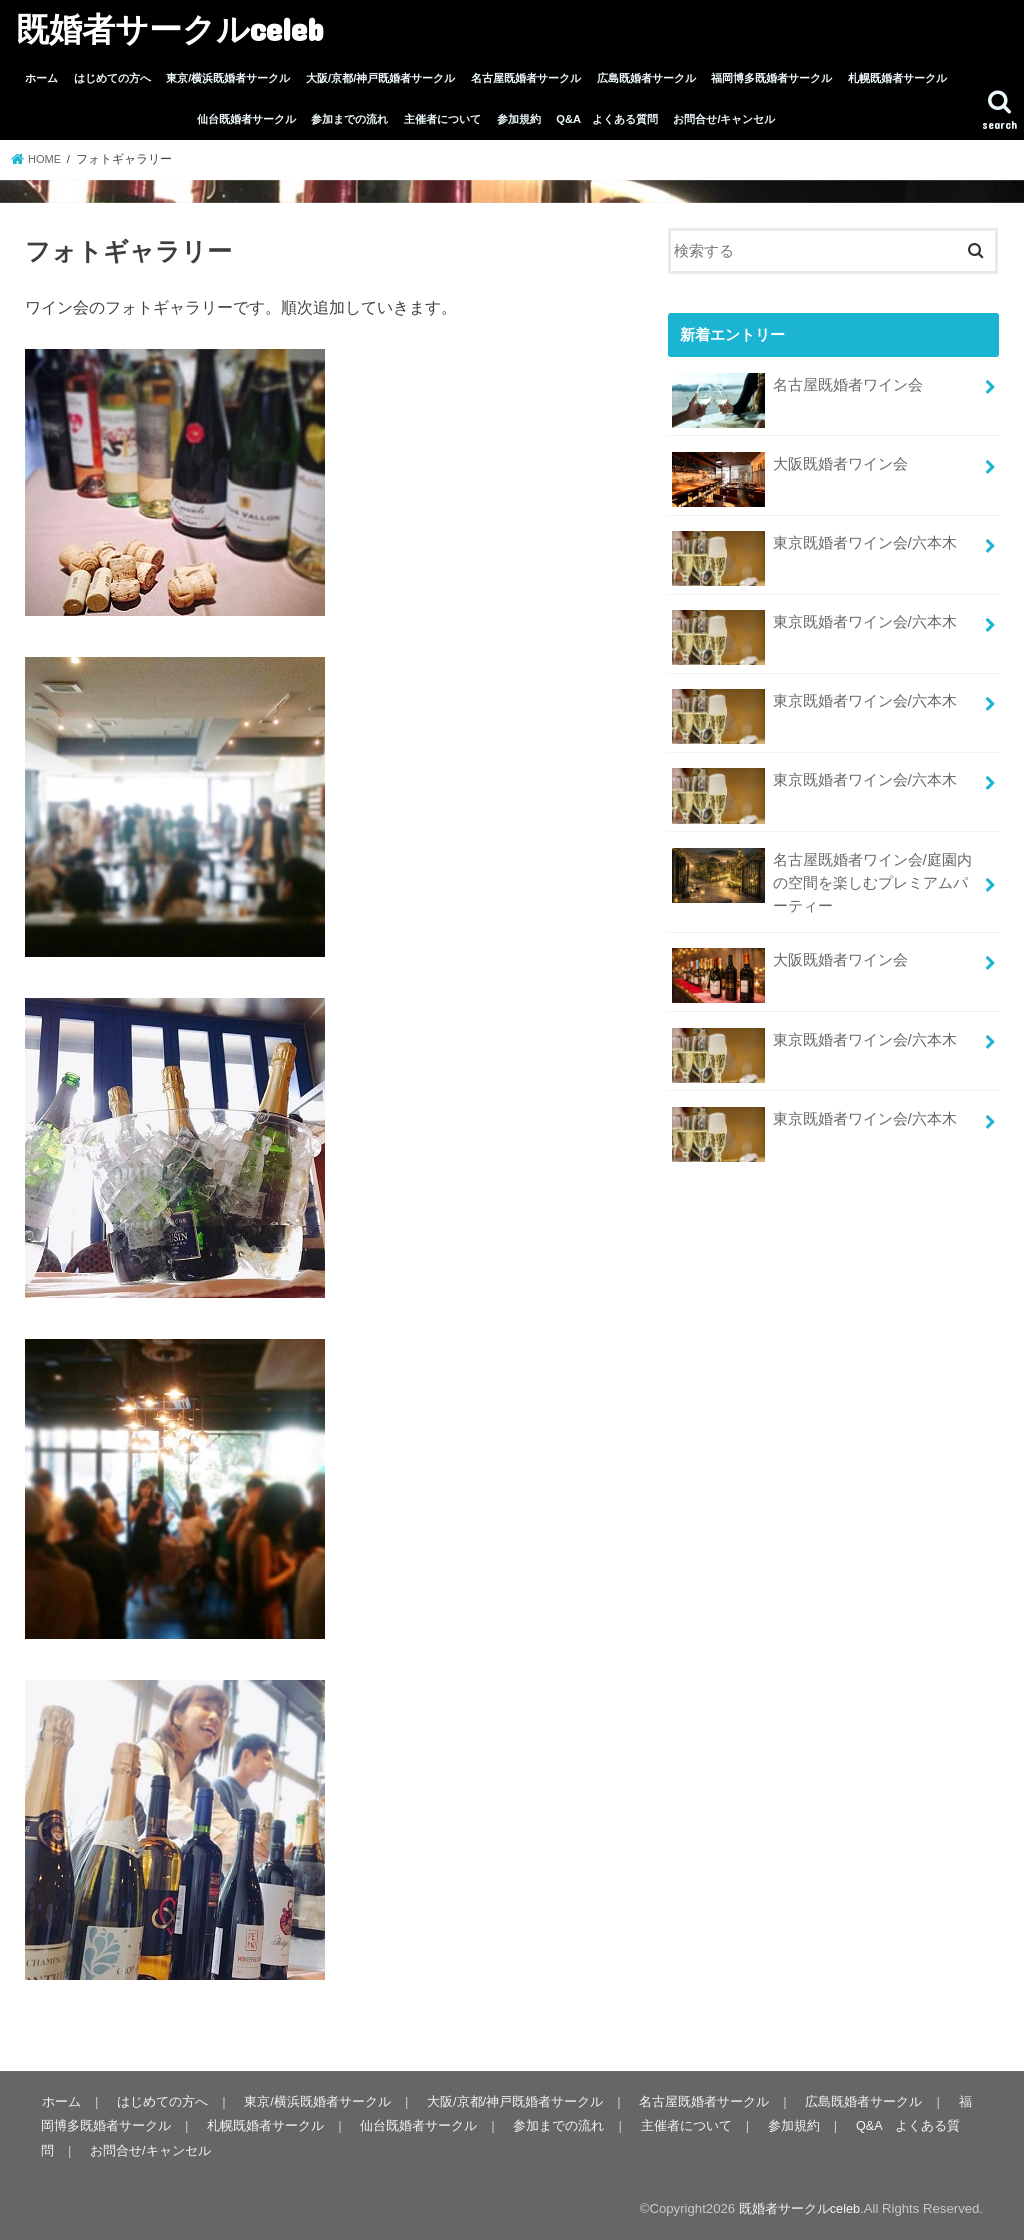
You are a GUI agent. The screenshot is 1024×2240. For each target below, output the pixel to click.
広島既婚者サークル (646, 78)
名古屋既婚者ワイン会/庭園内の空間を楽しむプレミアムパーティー (821, 874)
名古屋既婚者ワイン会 (797, 390)
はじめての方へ (112, 78)
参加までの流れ (349, 119)
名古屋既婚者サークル (526, 78)
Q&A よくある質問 (606, 119)
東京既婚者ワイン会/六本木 (814, 547)
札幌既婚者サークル (897, 78)
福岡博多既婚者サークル (771, 78)
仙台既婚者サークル (246, 119)
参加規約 (519, 119)
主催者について (442, 119)
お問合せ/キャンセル (724, 119)
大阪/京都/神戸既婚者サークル (380, 78)
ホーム (41, 78)
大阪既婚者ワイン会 (789, 468)
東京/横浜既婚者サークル (228, 78)
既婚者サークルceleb (170, 28)
